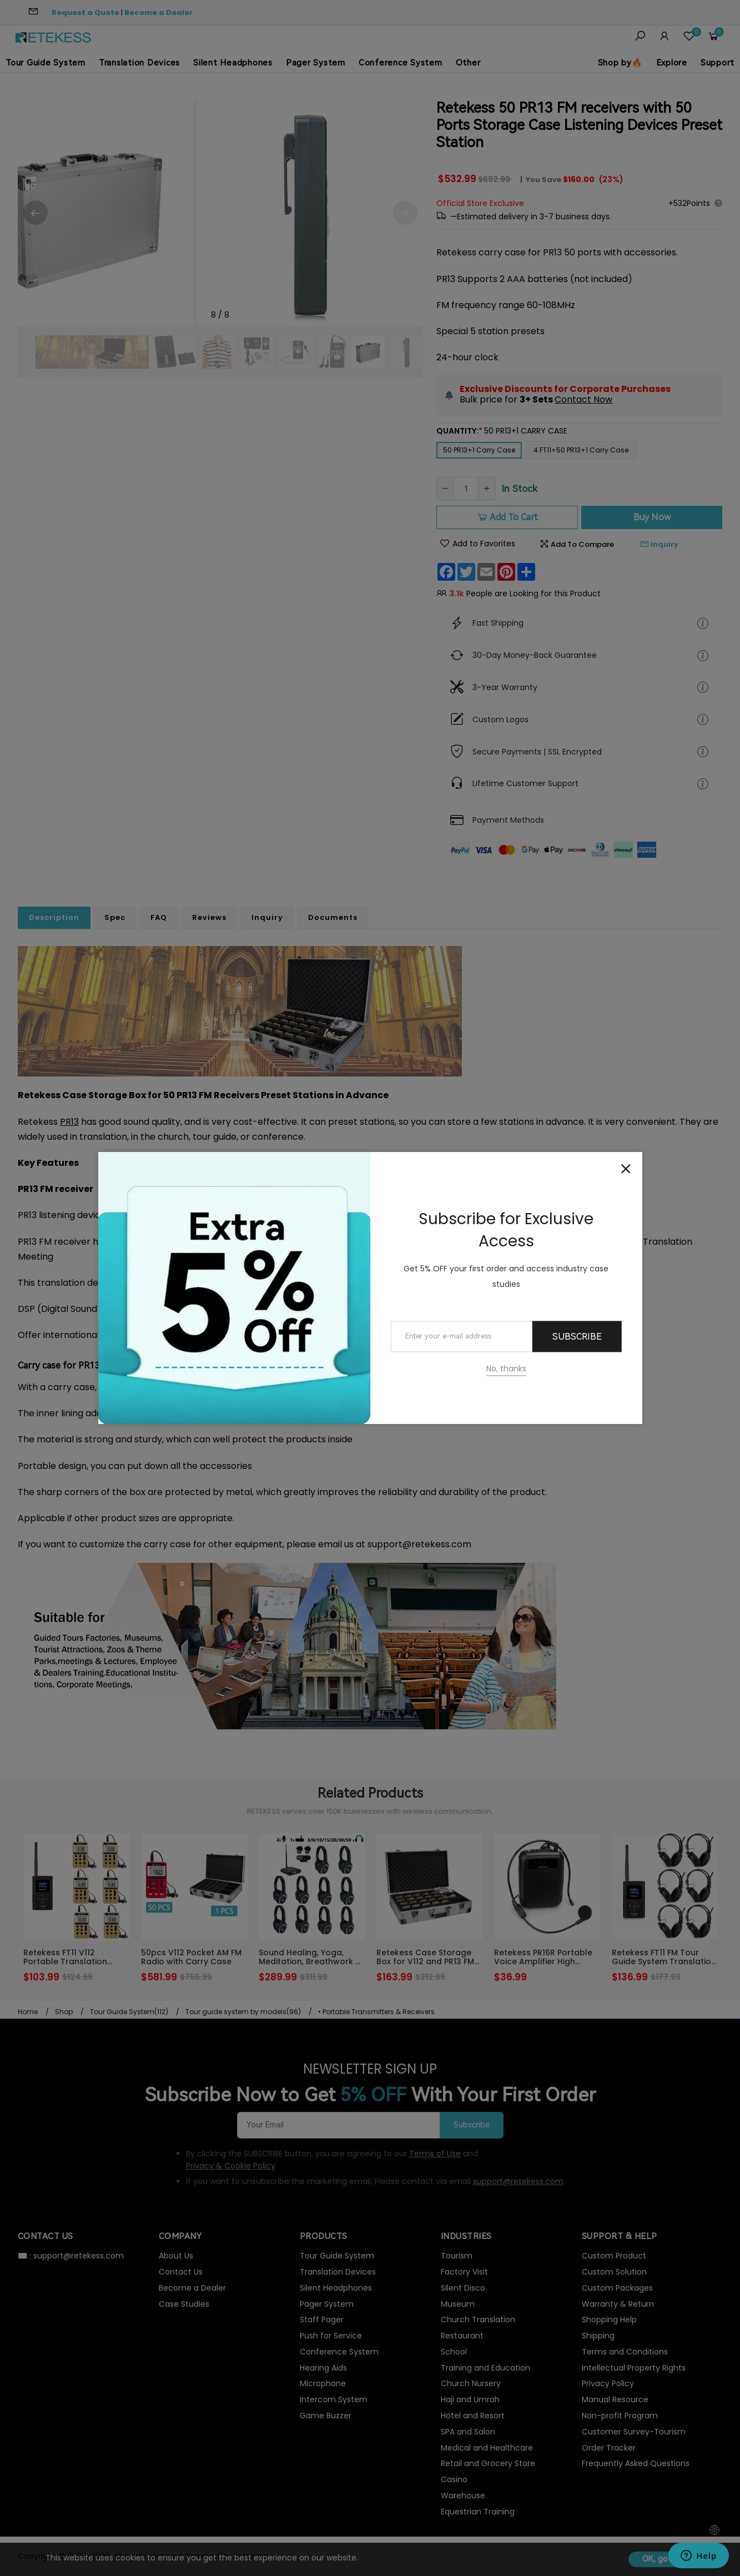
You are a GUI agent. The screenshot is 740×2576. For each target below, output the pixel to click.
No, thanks (506, 1369)
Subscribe (577, 1336)
